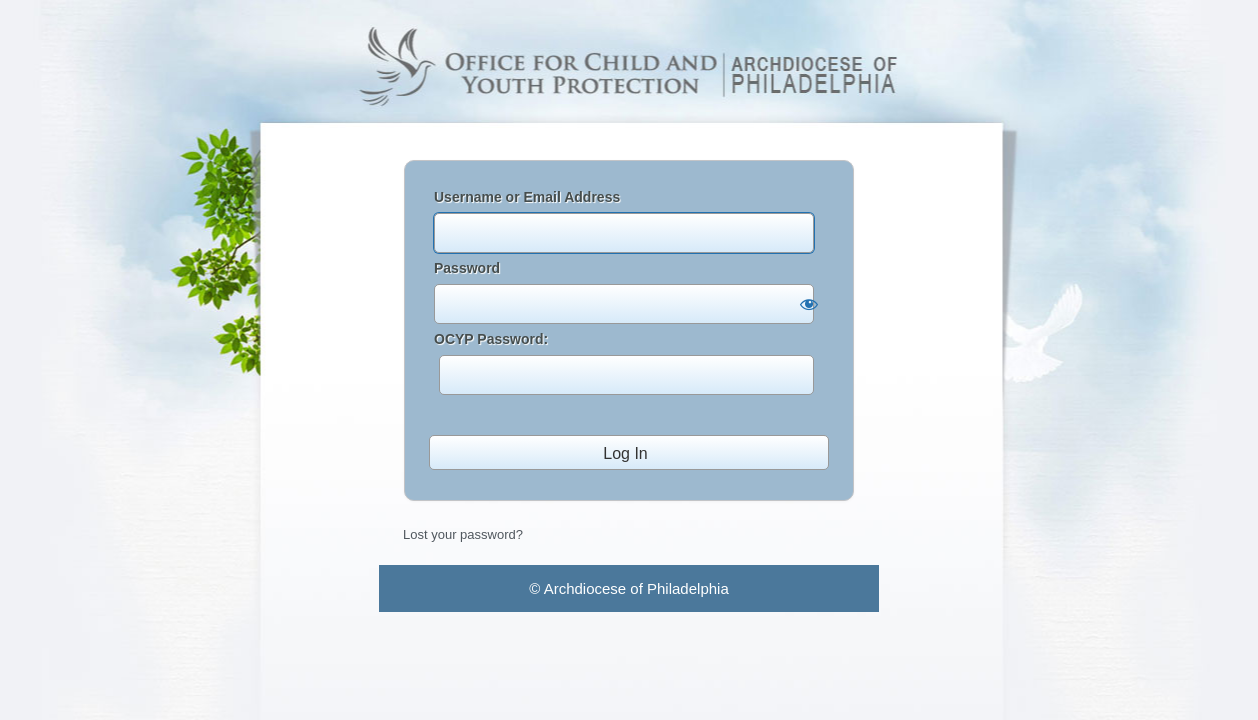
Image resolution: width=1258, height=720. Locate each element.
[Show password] (809, 304)
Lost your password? (463, 534)
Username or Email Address (527, 197)
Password (467, 268)
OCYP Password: (624, 363)
